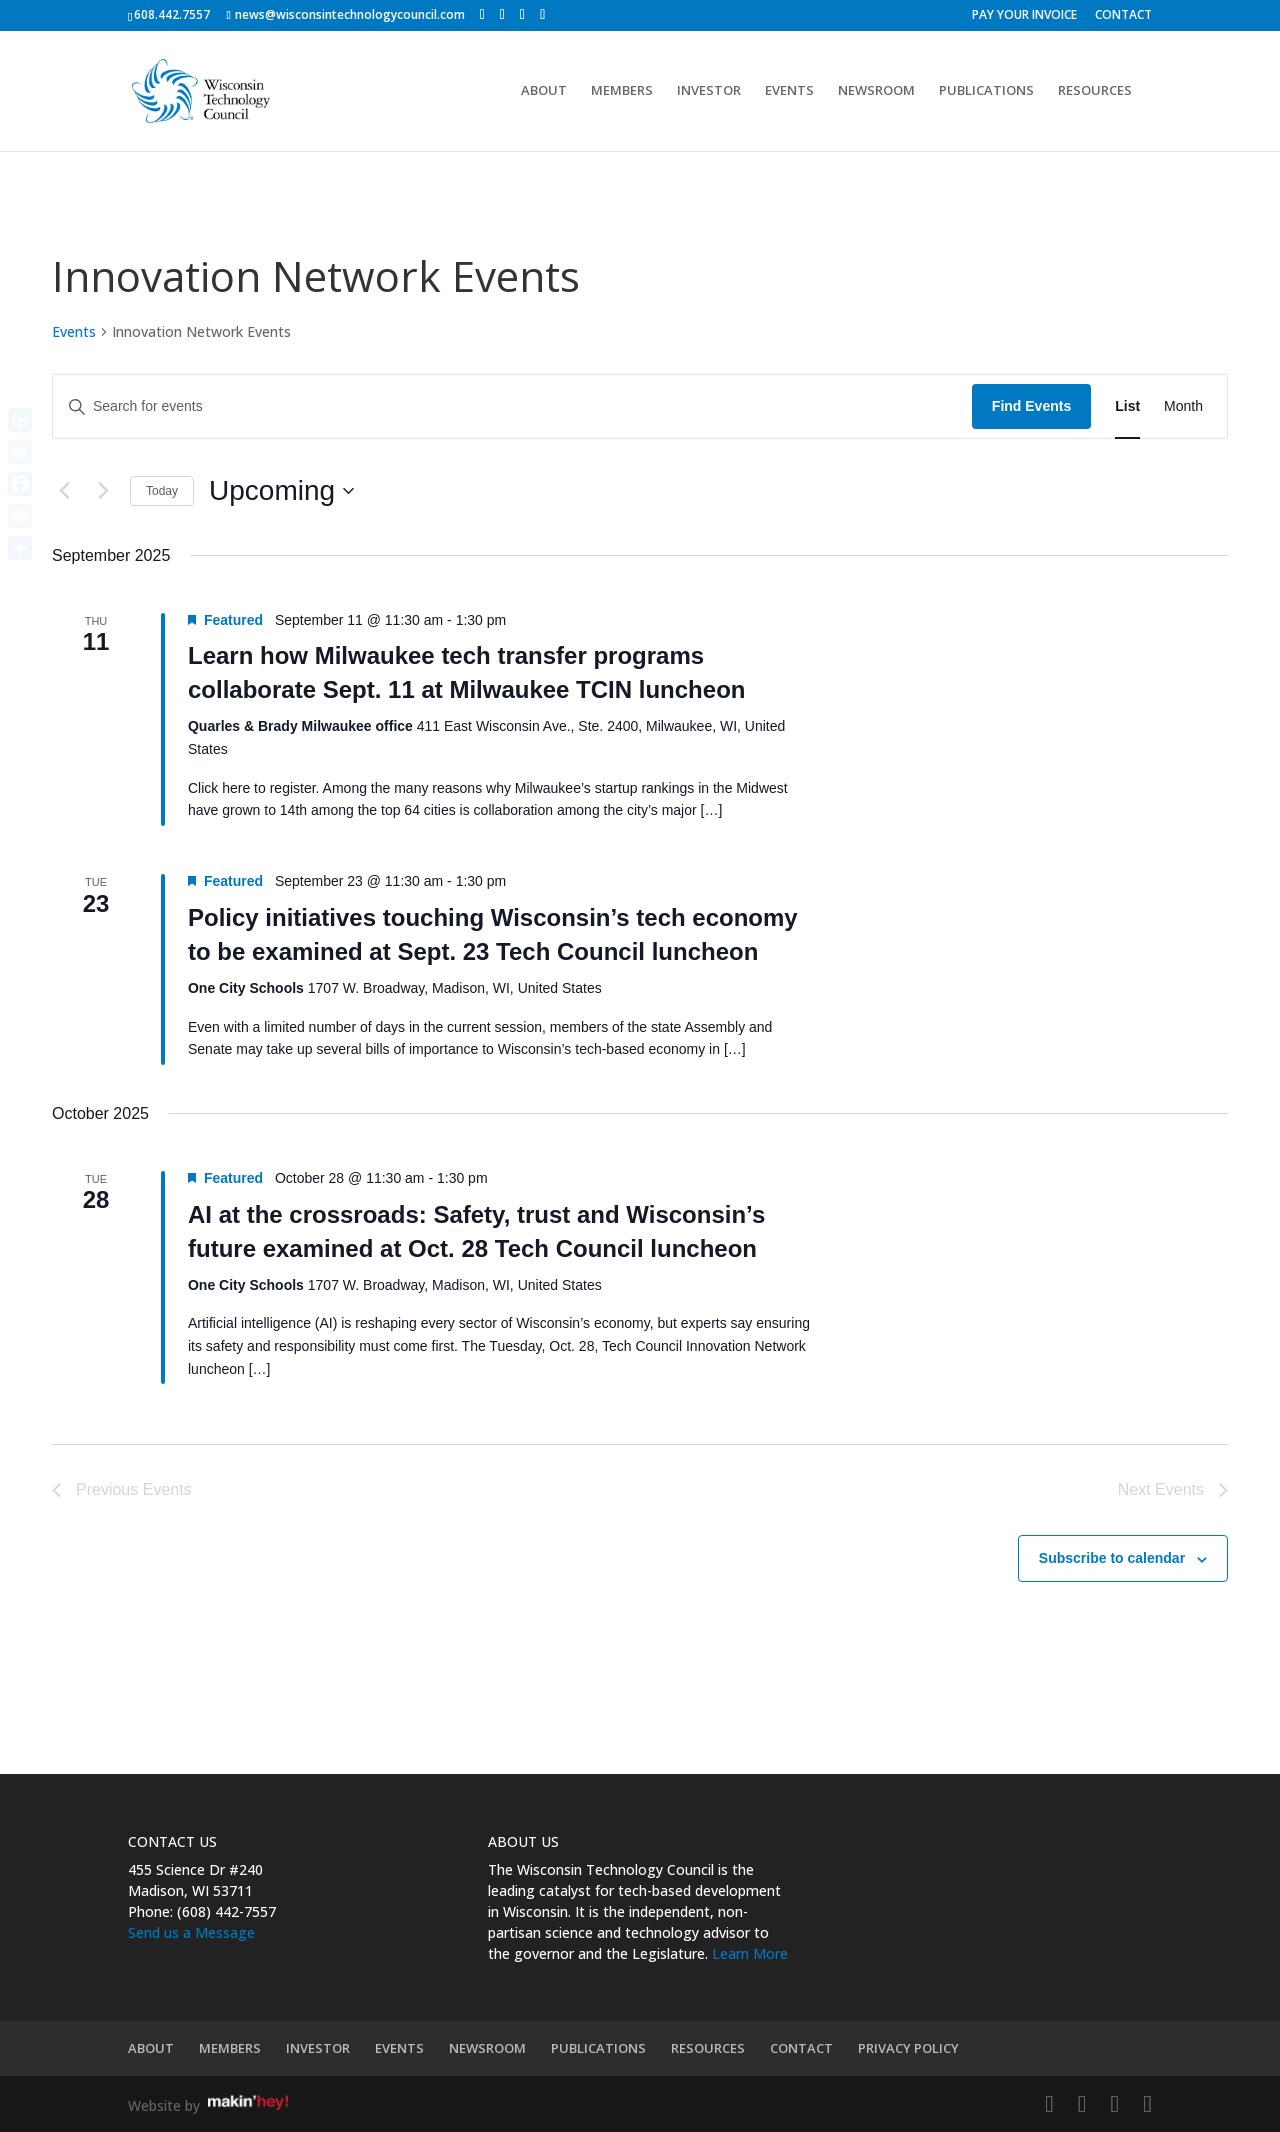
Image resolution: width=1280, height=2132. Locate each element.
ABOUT (544, 92)
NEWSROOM (876, 92)
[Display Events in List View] (1127, 406)
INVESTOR (709, 92)
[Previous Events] (64, 491)
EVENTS (789, 92)
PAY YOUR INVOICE (1024, 16)
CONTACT (1123, 16)
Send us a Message (191, 1932)
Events (74, 331)
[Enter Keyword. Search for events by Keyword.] (512, 406)
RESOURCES (1095, 92)
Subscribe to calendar (1112, 1558)
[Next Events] (103, 491)
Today (162, 491)
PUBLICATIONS (986, 92)
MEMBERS (622, 92)
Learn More (750, 1953)
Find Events (1031, 406)
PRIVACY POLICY (908, 2048)
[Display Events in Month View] (1183, 406)
